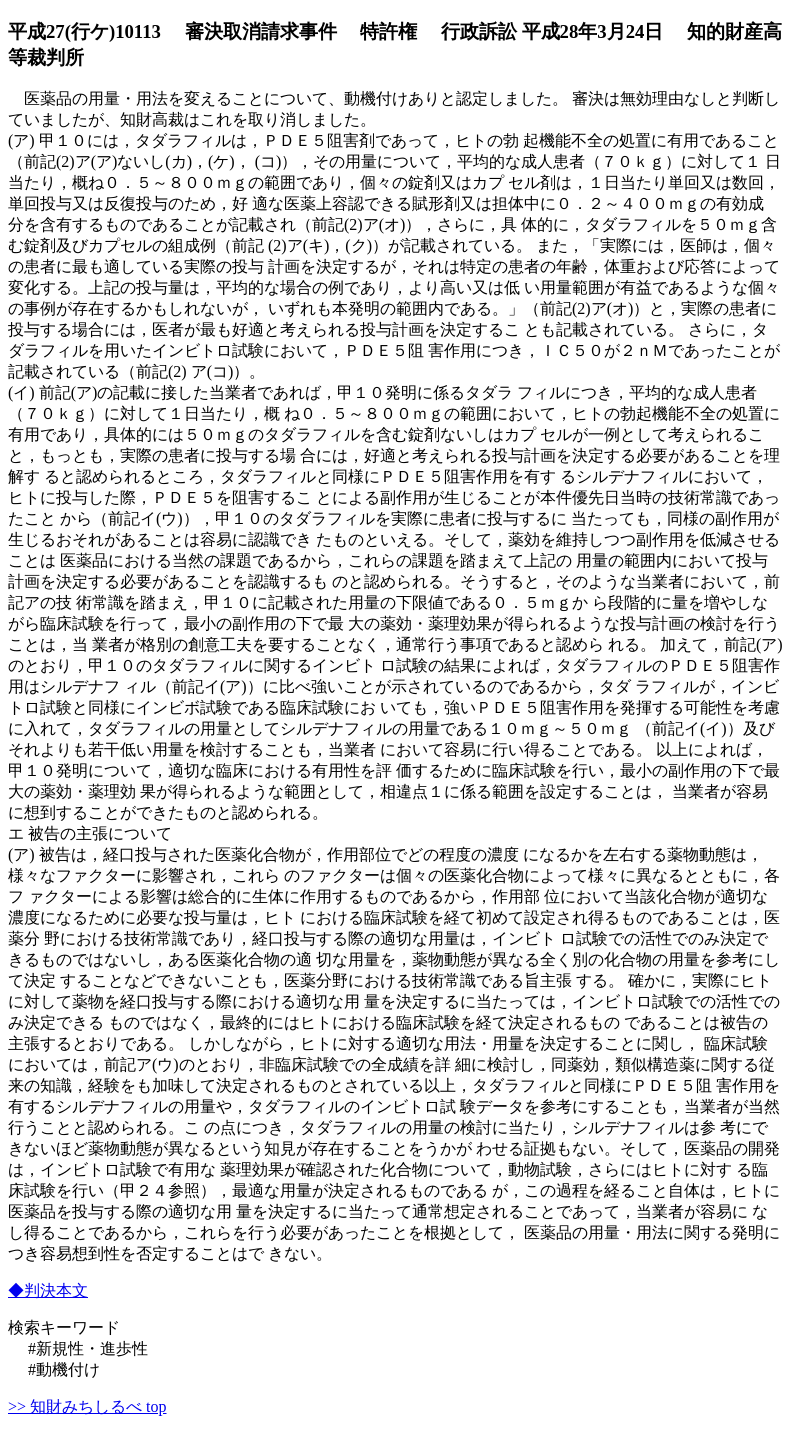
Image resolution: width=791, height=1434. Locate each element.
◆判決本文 (48, 1290)
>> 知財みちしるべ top (87, 1406)
